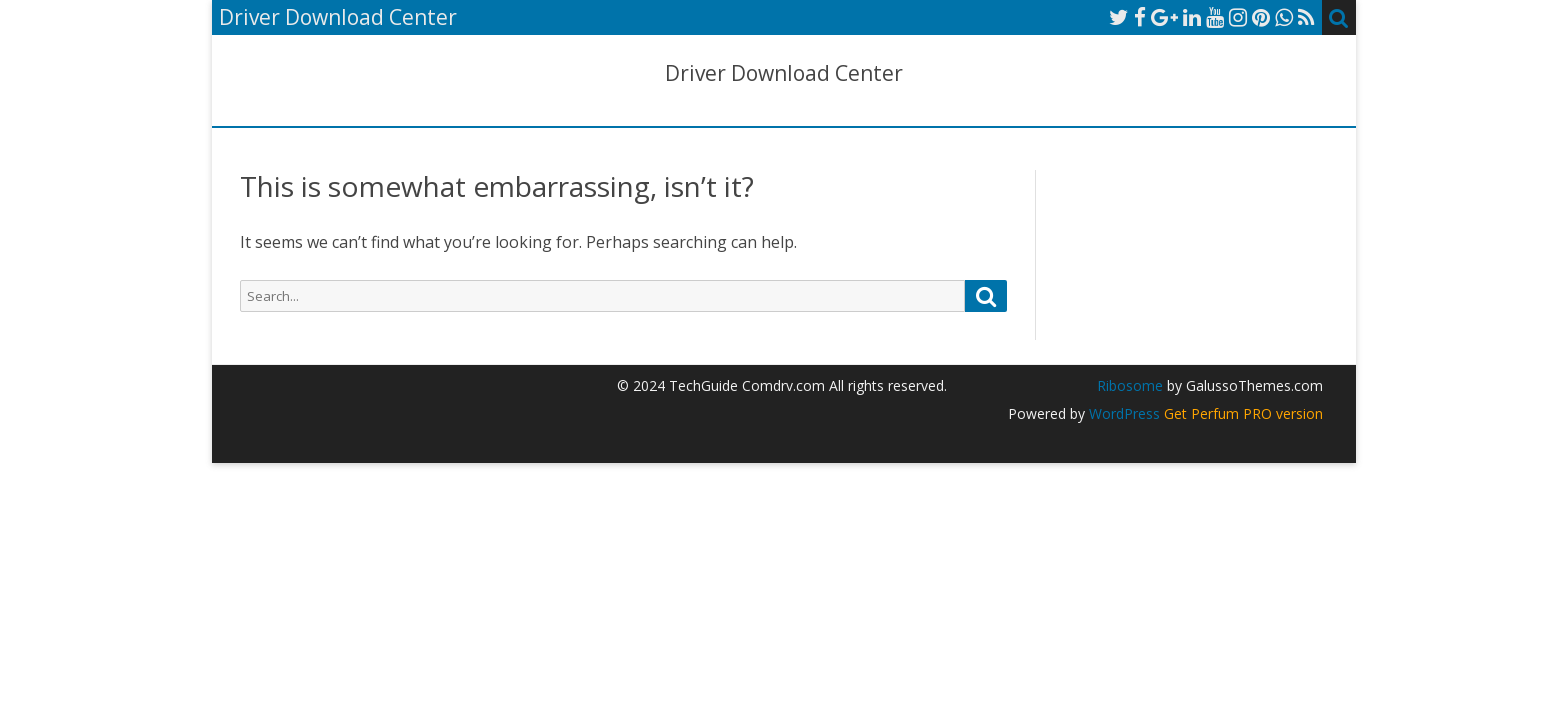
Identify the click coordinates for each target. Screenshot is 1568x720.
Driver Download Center (784, 73)
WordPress (1122, 413)
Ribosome (1130, 385)
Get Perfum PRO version (1243, 413)
